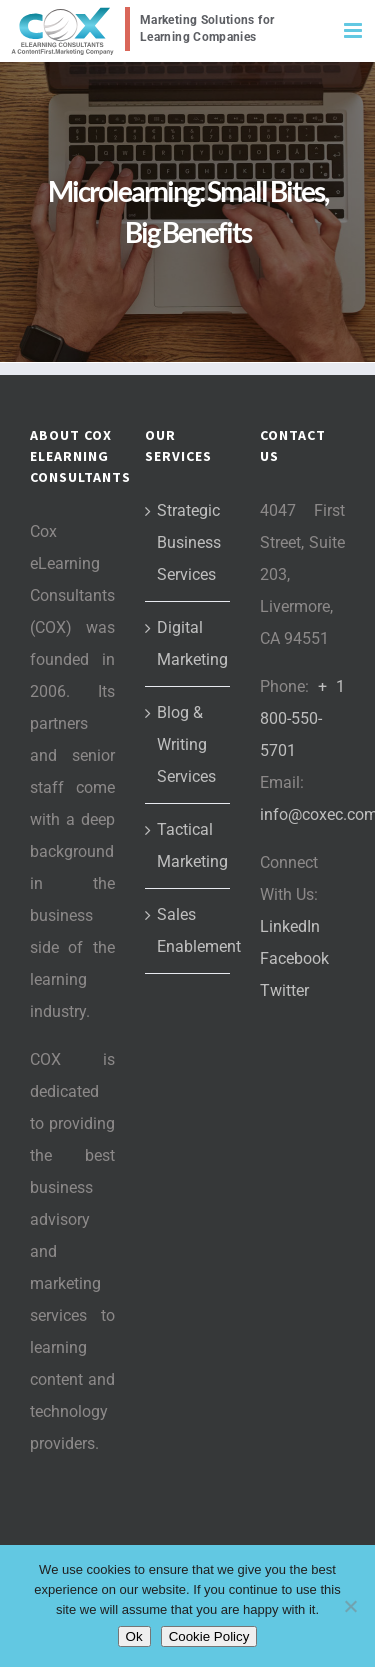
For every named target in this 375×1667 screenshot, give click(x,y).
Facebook (294, 958)
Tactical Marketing (188, 845)
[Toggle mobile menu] (354, 30)
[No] (350, 1606)
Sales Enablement (188, 930)
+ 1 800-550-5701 (302, 718)
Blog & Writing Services (186, 744)
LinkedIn (290, 926)
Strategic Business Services (188, 542)
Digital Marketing (188, 643)
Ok (134, 1636)
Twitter (284, 990)
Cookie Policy (209, 1636)
